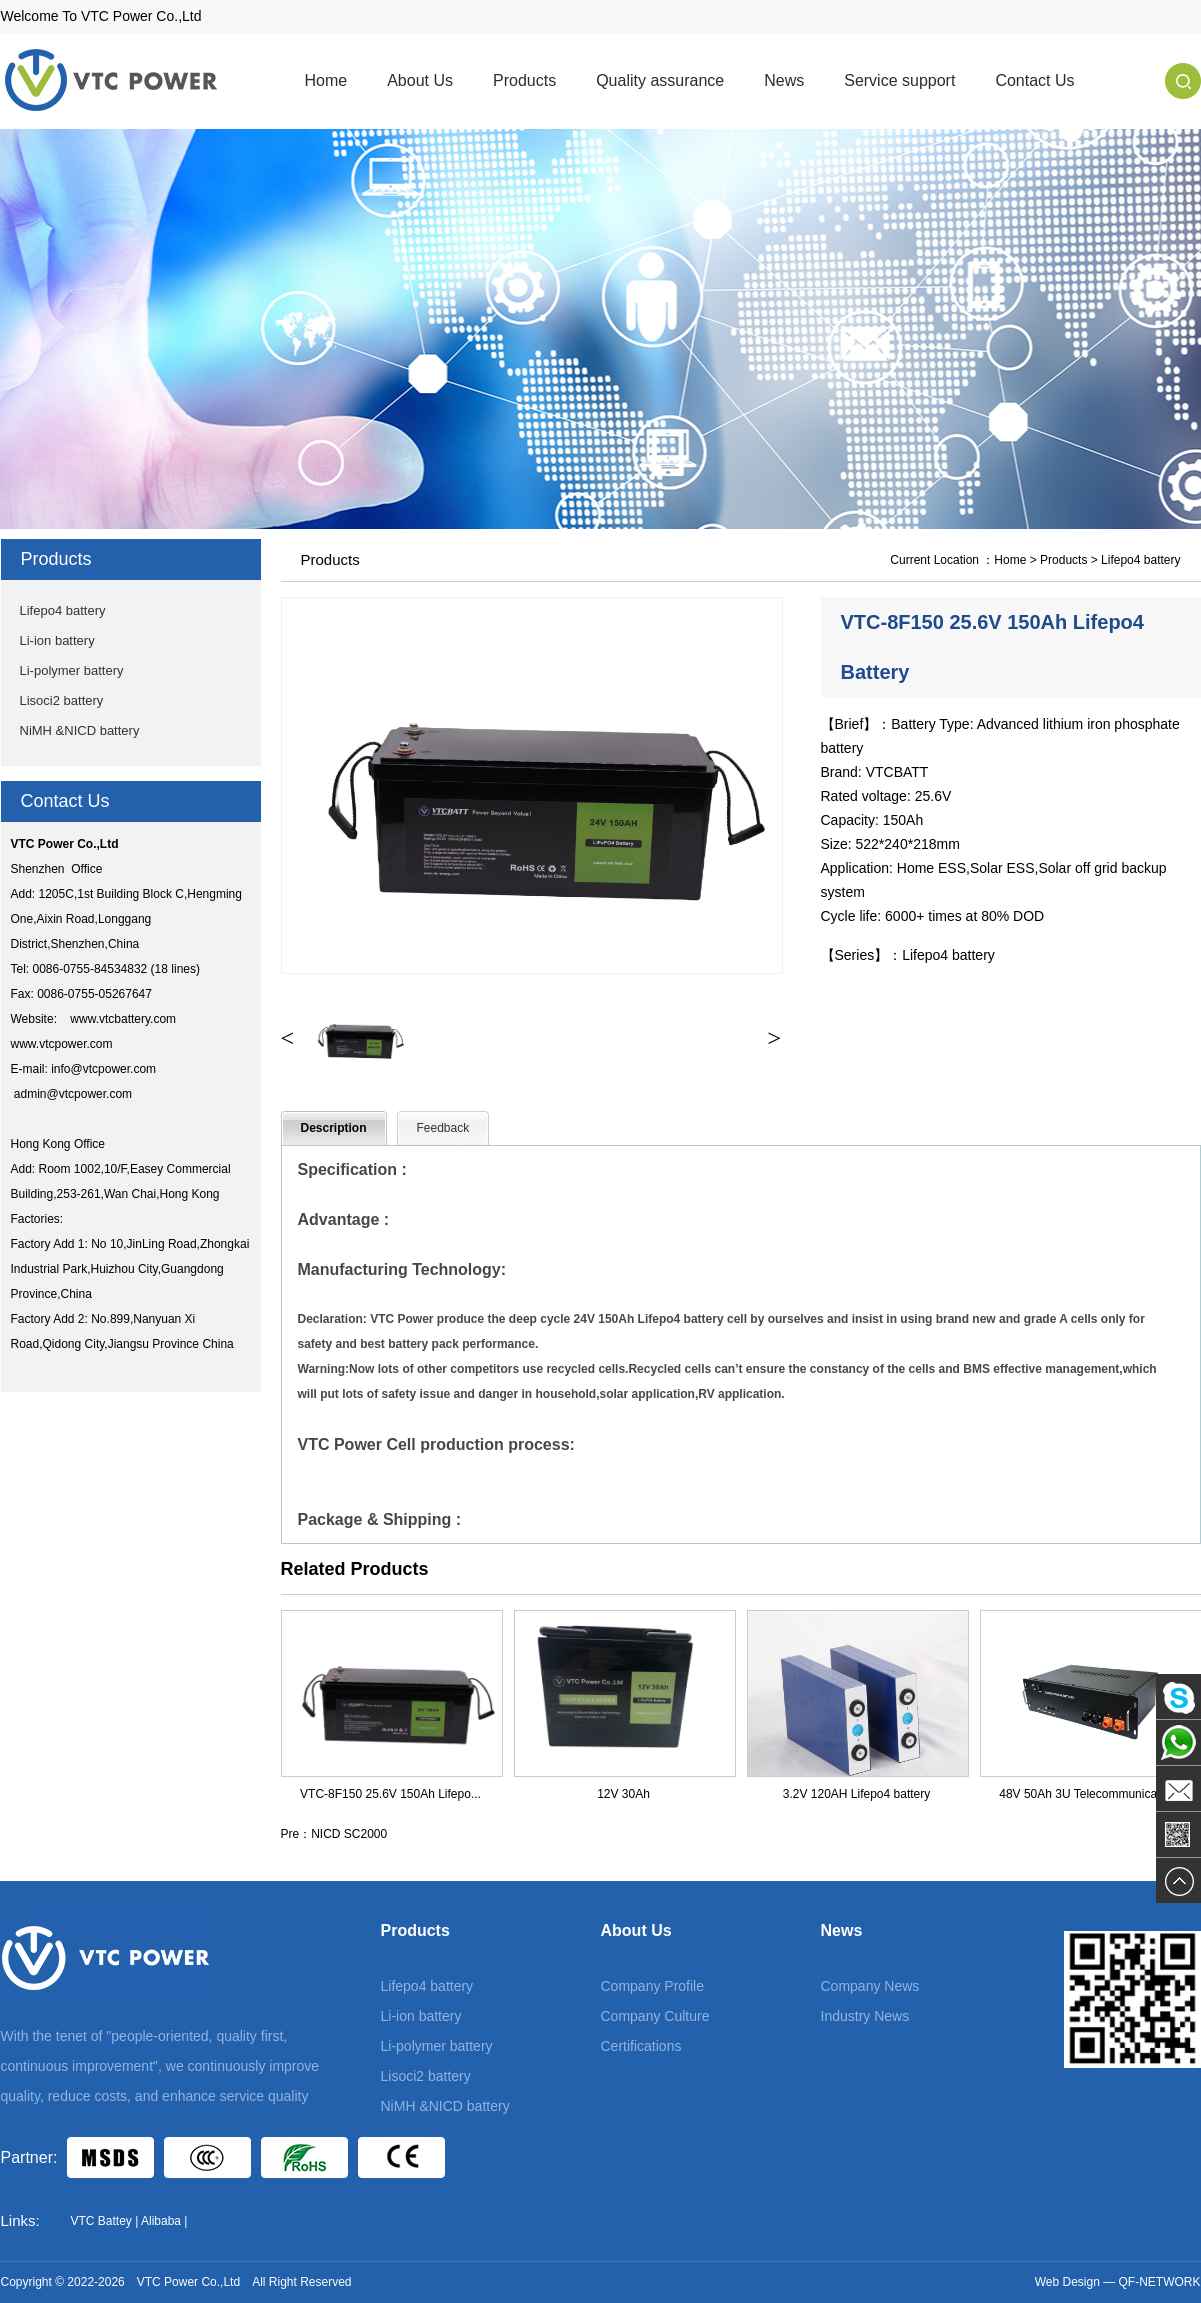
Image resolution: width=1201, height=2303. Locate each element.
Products (524, 80)
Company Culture (655, 2016)
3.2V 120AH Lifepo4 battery (856, 1794)
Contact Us (1034, 80)
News (784, 80)
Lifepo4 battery (63, 610)
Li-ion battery (57, 640)
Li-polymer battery (72, 670)
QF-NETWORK (1160, 2282)
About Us (420, 80)
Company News (870, 1986)
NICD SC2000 (349, 1834)
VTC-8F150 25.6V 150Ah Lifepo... (390, 1794)
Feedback (443, 1128)
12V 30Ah (623, 1794)
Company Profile (653, 1986)
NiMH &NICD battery (80, 730)
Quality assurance (660, 80)
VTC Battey (101, 2221)
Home (326, 80)
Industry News (865, 2016)
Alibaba (161, 2221)
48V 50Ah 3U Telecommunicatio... (1089, 1794)
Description (334, 1128)
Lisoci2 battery (62, 700)
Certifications (641, 2046)
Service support (899, 80)
